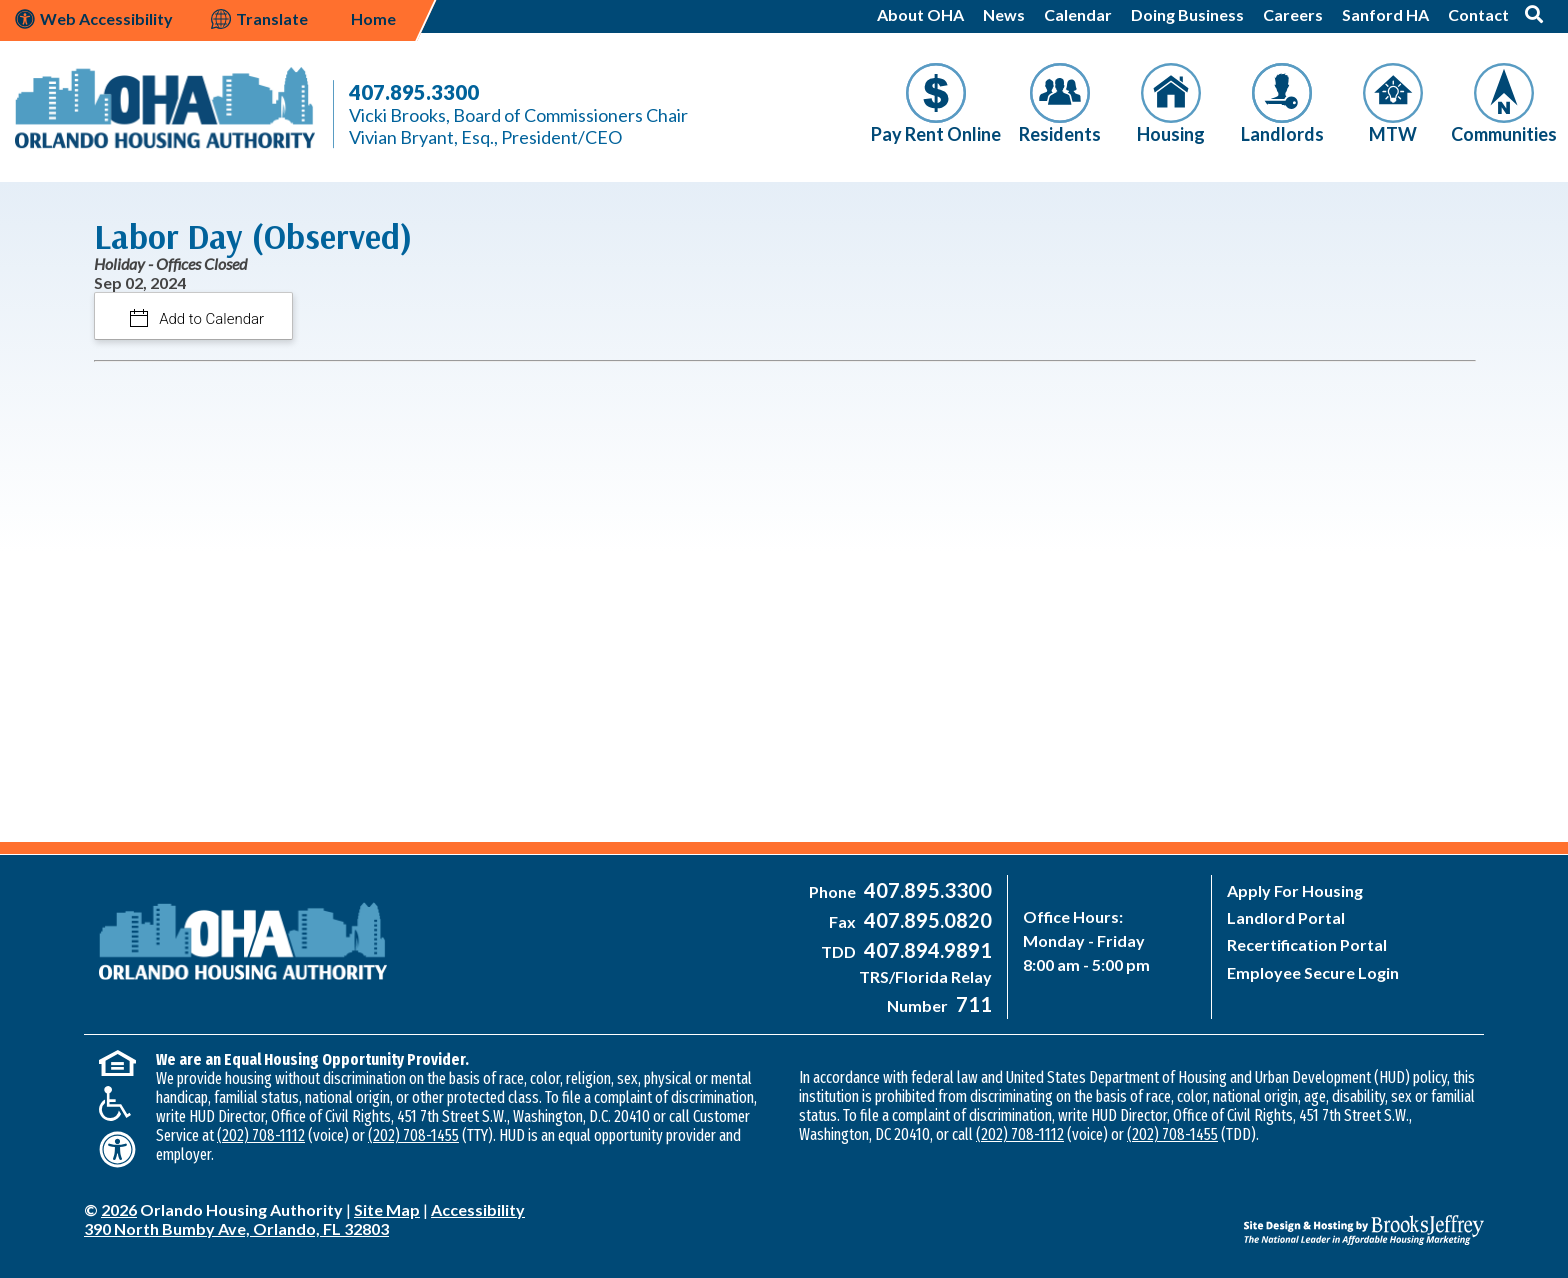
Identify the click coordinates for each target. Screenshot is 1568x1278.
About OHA (920, 14)
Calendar (1078, 14)
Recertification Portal (1307, 944)
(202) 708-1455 (413, 1135)
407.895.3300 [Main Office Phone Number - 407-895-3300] (414, 92)
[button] (1534, 14)
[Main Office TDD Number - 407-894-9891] (925, 951)
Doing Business (1187, 14)
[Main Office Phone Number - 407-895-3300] (925, 891)
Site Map (387, 1209)
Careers (1293, 14)
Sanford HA (1385, 14)
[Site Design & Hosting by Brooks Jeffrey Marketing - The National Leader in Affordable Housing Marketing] (1309, 1215)
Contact (1478, 14)
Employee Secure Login (1313, 972)
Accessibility (478, 1209)
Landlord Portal (1286, 917)
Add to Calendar (210, 319)
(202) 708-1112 (261, 1135)
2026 (119, 1209)
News (1004, 14)
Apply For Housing (1295, 890)
